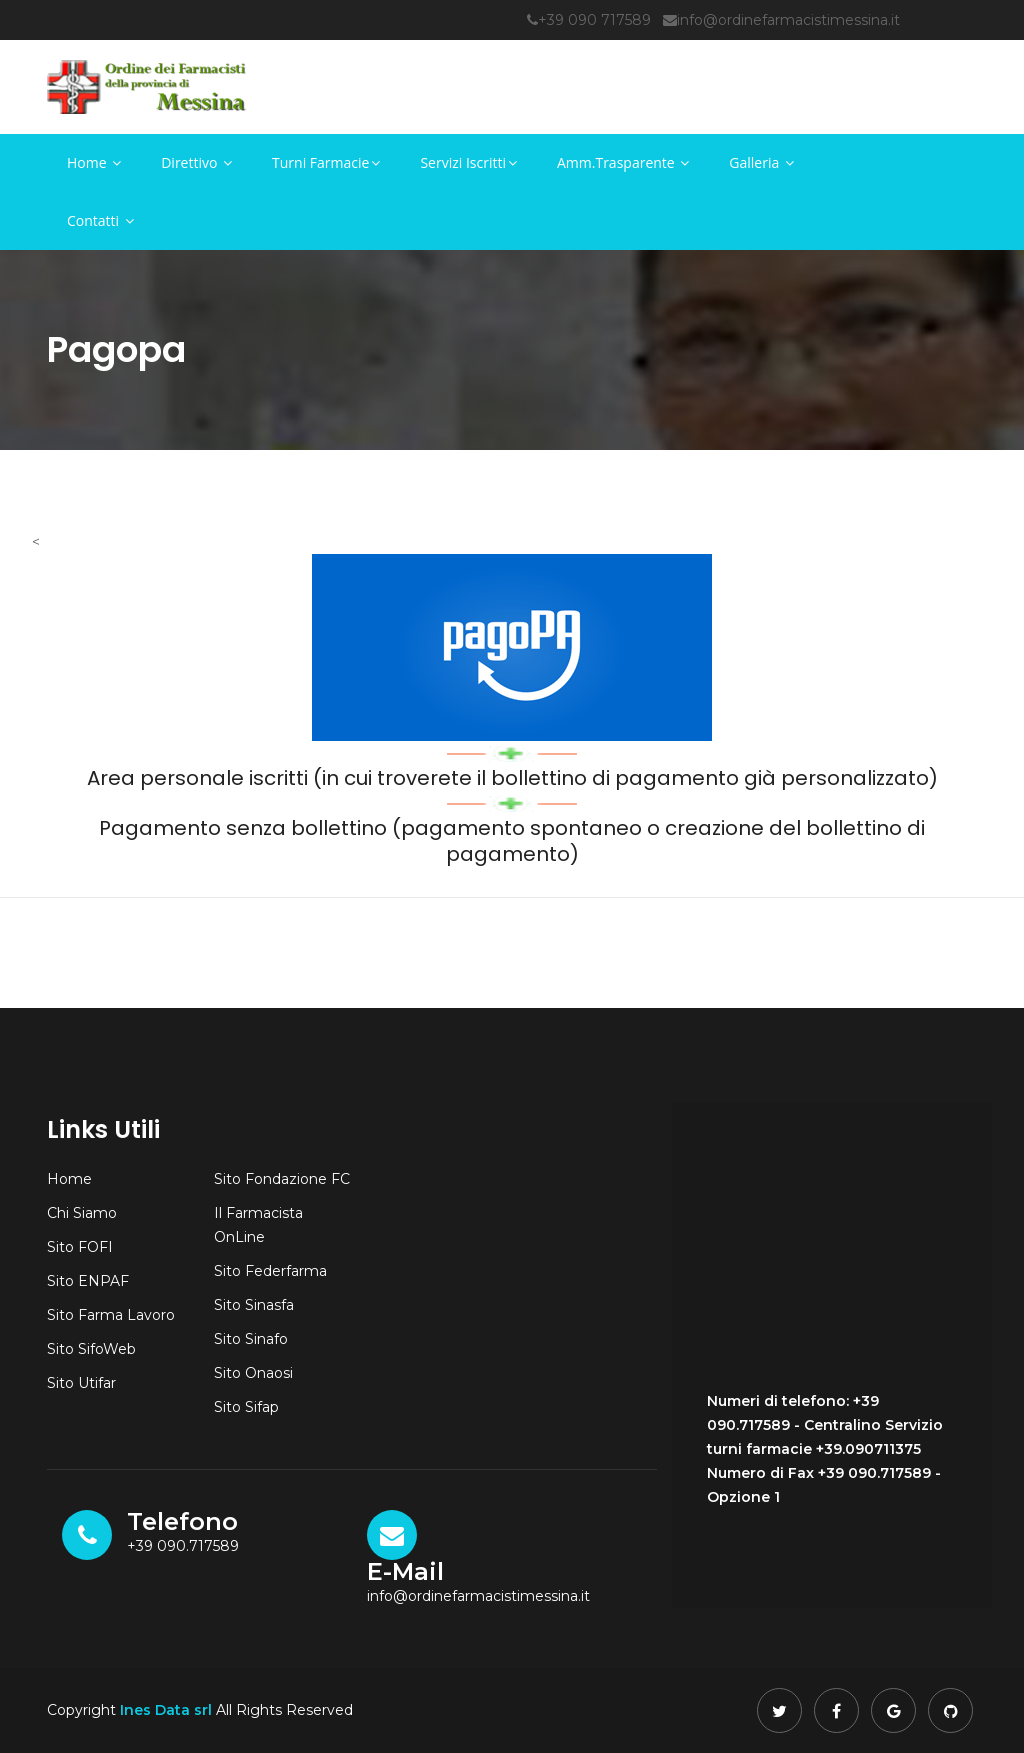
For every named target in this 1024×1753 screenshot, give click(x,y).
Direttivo (196, 162)
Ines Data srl (166, 1710)
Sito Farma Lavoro (111, 1315)
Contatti (100, 220)
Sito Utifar (81, 1383)
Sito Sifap (246, 1407)
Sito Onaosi (253, 1373)
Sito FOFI (80, 1247)
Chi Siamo (82, 1213)
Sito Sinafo (251, 1339)
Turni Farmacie (326, 162)
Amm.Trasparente (623, 162)
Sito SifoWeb (91, 1349)
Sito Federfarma (270, 1271)
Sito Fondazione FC (282, 1179)
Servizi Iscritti (468, 162)
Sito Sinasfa (254, 1305)
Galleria (761, 162)
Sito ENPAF (88, 1281)
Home (94, 162)
